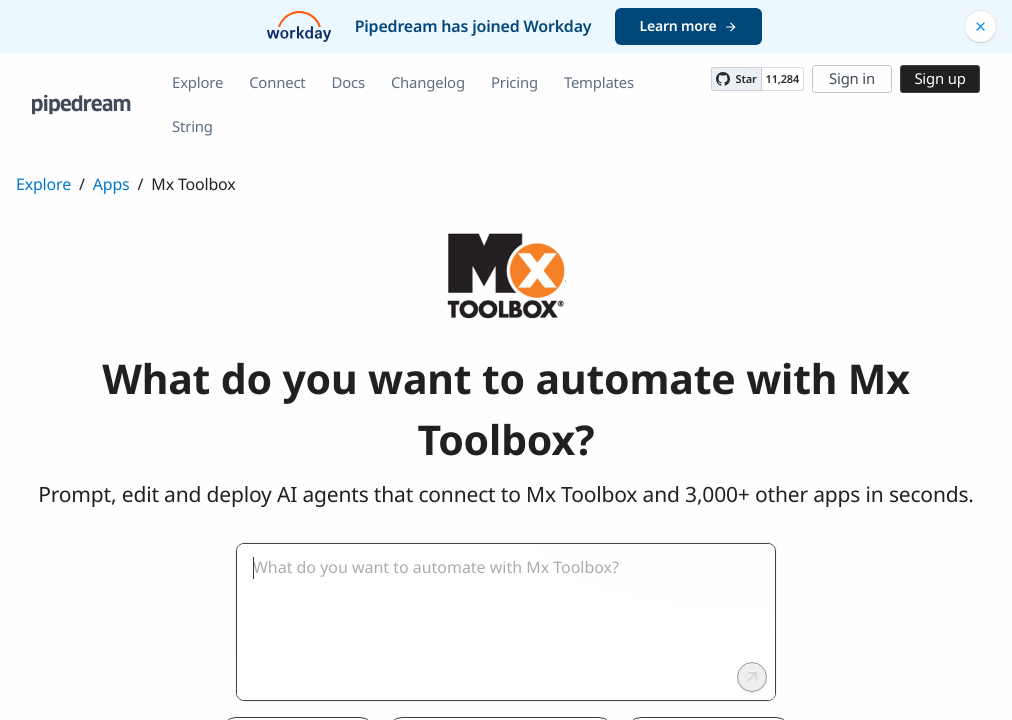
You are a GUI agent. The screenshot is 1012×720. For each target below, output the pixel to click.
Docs (348, 83)
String (192, 127)
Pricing (514, 83)
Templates (599, 83)
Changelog (428, 83)
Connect (277, 83)
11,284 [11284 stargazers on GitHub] (782, 79)
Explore (197, 83)
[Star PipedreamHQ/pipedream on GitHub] (736, 79)
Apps (111, 184)
